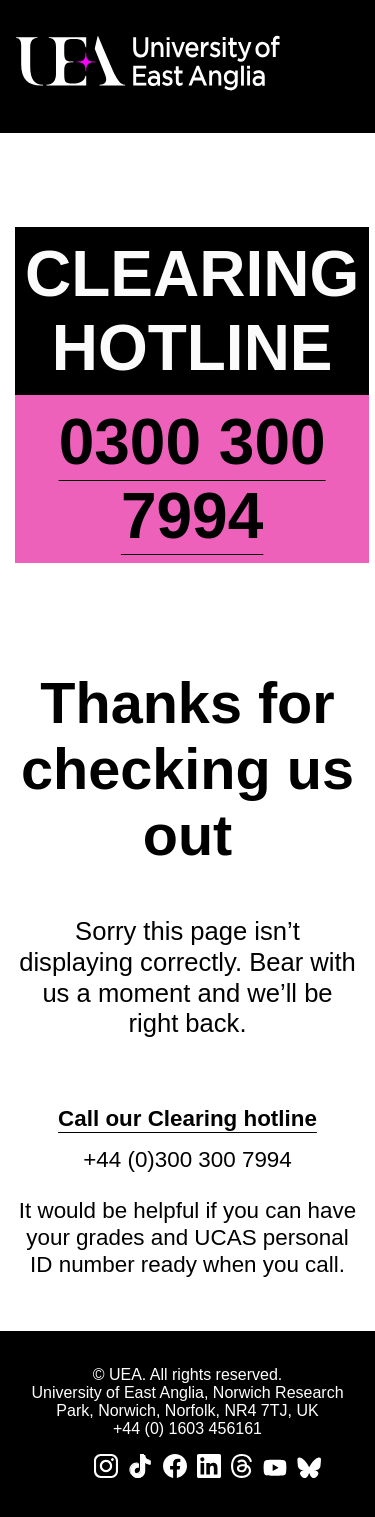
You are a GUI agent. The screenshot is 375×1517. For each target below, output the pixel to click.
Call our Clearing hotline (187, 1118)
